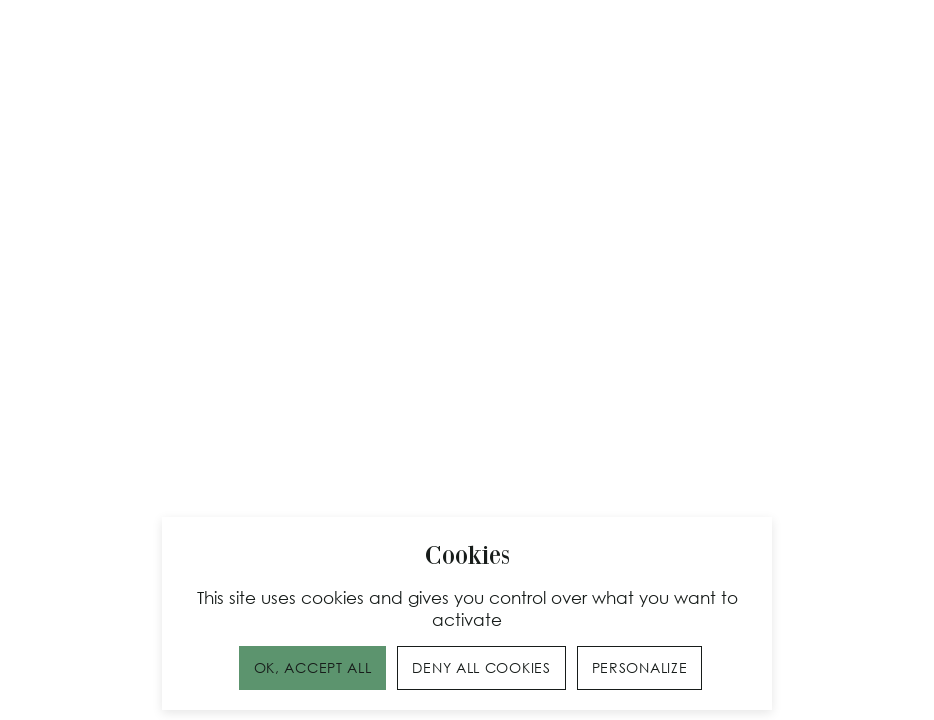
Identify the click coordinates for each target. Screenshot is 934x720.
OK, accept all (313, 667)
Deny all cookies (481, 667)
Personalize (640, 667)
